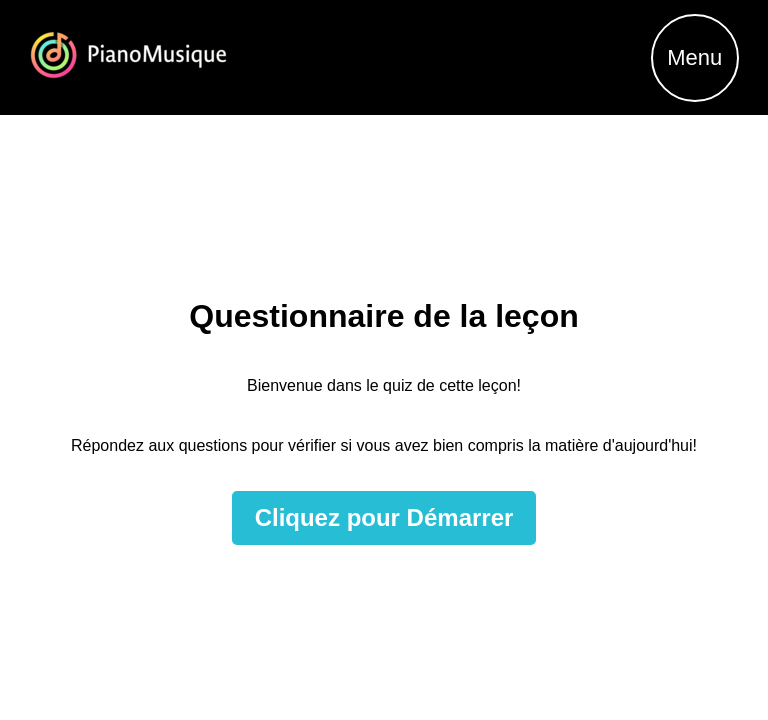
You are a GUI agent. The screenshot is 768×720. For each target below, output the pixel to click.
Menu (694, 57)
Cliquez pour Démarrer (384, 517)
